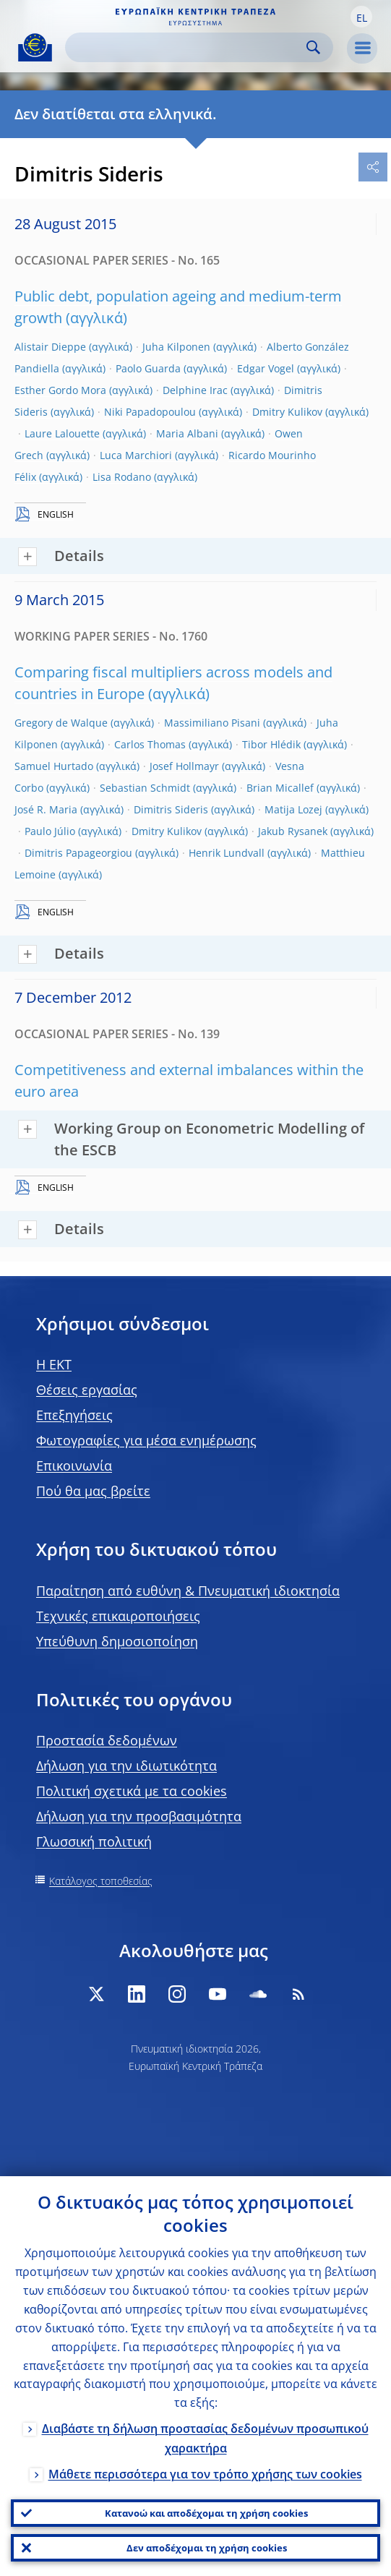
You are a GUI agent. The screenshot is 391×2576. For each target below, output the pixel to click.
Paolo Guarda (148, 368)
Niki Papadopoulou (150, 412)
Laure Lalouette (62, 433)
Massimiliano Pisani (212, 722)
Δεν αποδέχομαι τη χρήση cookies (206, 2547)
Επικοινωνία (74, 1465)
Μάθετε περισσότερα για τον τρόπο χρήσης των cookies (205, 2474)
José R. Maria (45, 809)
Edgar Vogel (265, 368)
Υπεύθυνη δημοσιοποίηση (117, 1641)
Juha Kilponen (176, 347)
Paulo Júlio (50, 831)
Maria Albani (187, 433)
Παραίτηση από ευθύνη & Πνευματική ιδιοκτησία (188, 1590)
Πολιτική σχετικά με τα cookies (131, 1791)
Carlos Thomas (150, 744)
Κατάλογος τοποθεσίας (100, 1881)
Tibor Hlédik (271, 744)
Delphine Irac (195, 390)
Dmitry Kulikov (287, 412)
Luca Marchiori (136, 455)
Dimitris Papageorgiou (78, 853)
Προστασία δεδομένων (106, 1740)
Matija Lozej (293, 809)
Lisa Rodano (122, 477)
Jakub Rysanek (292, 831)
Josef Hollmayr (184, 766)
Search (313, 47)
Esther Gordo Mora (60, 390)
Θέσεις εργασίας (86, 1389)
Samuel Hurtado (53, 766)
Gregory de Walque (61, 722)
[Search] (187, 47)
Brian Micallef (280, 788)
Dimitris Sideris (171, 809)
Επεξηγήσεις (74, 1415)
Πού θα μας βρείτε (93, 1490)
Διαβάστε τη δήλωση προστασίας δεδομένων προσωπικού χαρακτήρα (205, 2438)
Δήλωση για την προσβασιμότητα (138, 1816)
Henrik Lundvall (227, 853)
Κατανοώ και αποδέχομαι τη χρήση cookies (206, 2513)
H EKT (54, 1364)
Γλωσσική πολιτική (94, 1841)
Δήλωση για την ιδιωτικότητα (126, 1765)
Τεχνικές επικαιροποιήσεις (118, 1616)
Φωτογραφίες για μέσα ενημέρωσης (146, 1440)
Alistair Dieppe (50, 347)
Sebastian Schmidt (145, 788)
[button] (361, 16)
